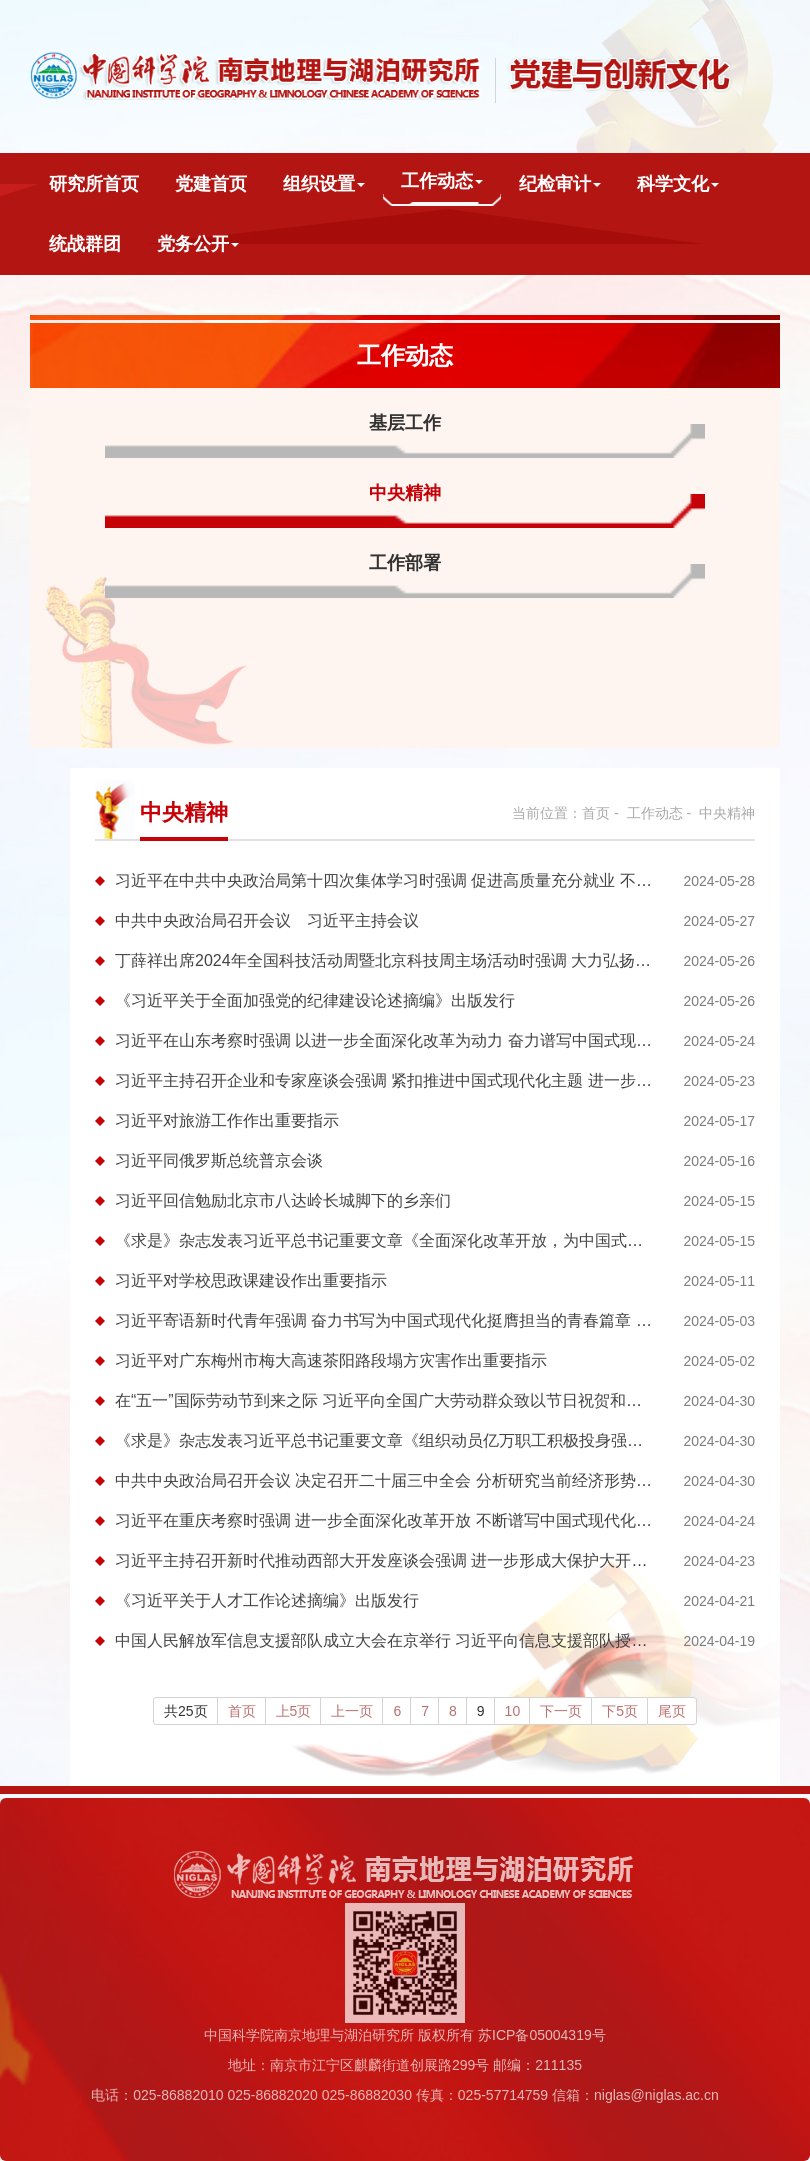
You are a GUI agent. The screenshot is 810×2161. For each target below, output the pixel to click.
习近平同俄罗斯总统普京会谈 (219, 1160)
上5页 (294, 1711)
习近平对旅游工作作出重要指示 (227, 1120)
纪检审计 (560, 184)
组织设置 (324, 184)
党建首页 (211, 184)
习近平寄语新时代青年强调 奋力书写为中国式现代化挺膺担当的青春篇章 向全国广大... (422, 1320)
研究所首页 (94, 184)
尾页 (672, 1711)
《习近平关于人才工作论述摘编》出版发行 (267, 1600)
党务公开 (198, 244)
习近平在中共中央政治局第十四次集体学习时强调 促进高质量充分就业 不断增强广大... (422, 880)
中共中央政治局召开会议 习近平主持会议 (267, 920)
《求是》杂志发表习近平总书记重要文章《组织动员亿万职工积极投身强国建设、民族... (425, 1440)
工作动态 (442, 181)
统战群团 (85, 244)
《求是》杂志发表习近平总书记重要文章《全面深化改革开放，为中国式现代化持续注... (425, 1240)
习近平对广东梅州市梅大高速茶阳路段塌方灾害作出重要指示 (331, 1360)
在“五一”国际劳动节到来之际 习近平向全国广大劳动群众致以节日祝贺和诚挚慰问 (402, 1400)
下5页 (620, 1711)
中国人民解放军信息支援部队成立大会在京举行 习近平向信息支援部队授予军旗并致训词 (429, 1640)
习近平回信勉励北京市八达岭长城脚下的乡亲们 (283, 1200)
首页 (596, 813)
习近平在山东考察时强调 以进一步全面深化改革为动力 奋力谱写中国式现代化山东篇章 (423, 1040)
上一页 (352, 1711)
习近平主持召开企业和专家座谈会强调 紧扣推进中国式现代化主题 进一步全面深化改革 (423, 1080)
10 (513, 1711)
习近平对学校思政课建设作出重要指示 (251, 1280)
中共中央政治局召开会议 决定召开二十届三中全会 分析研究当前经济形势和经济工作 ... (424, 1480)
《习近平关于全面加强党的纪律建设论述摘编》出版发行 (315, 1000)
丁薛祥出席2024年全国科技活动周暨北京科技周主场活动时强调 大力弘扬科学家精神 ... (424, 960)
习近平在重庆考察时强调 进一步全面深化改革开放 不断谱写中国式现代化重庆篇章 (407, 1520)
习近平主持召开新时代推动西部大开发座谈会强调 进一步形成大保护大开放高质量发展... (428, 1560)
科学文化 (678, 184)
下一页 (561, 1711)
